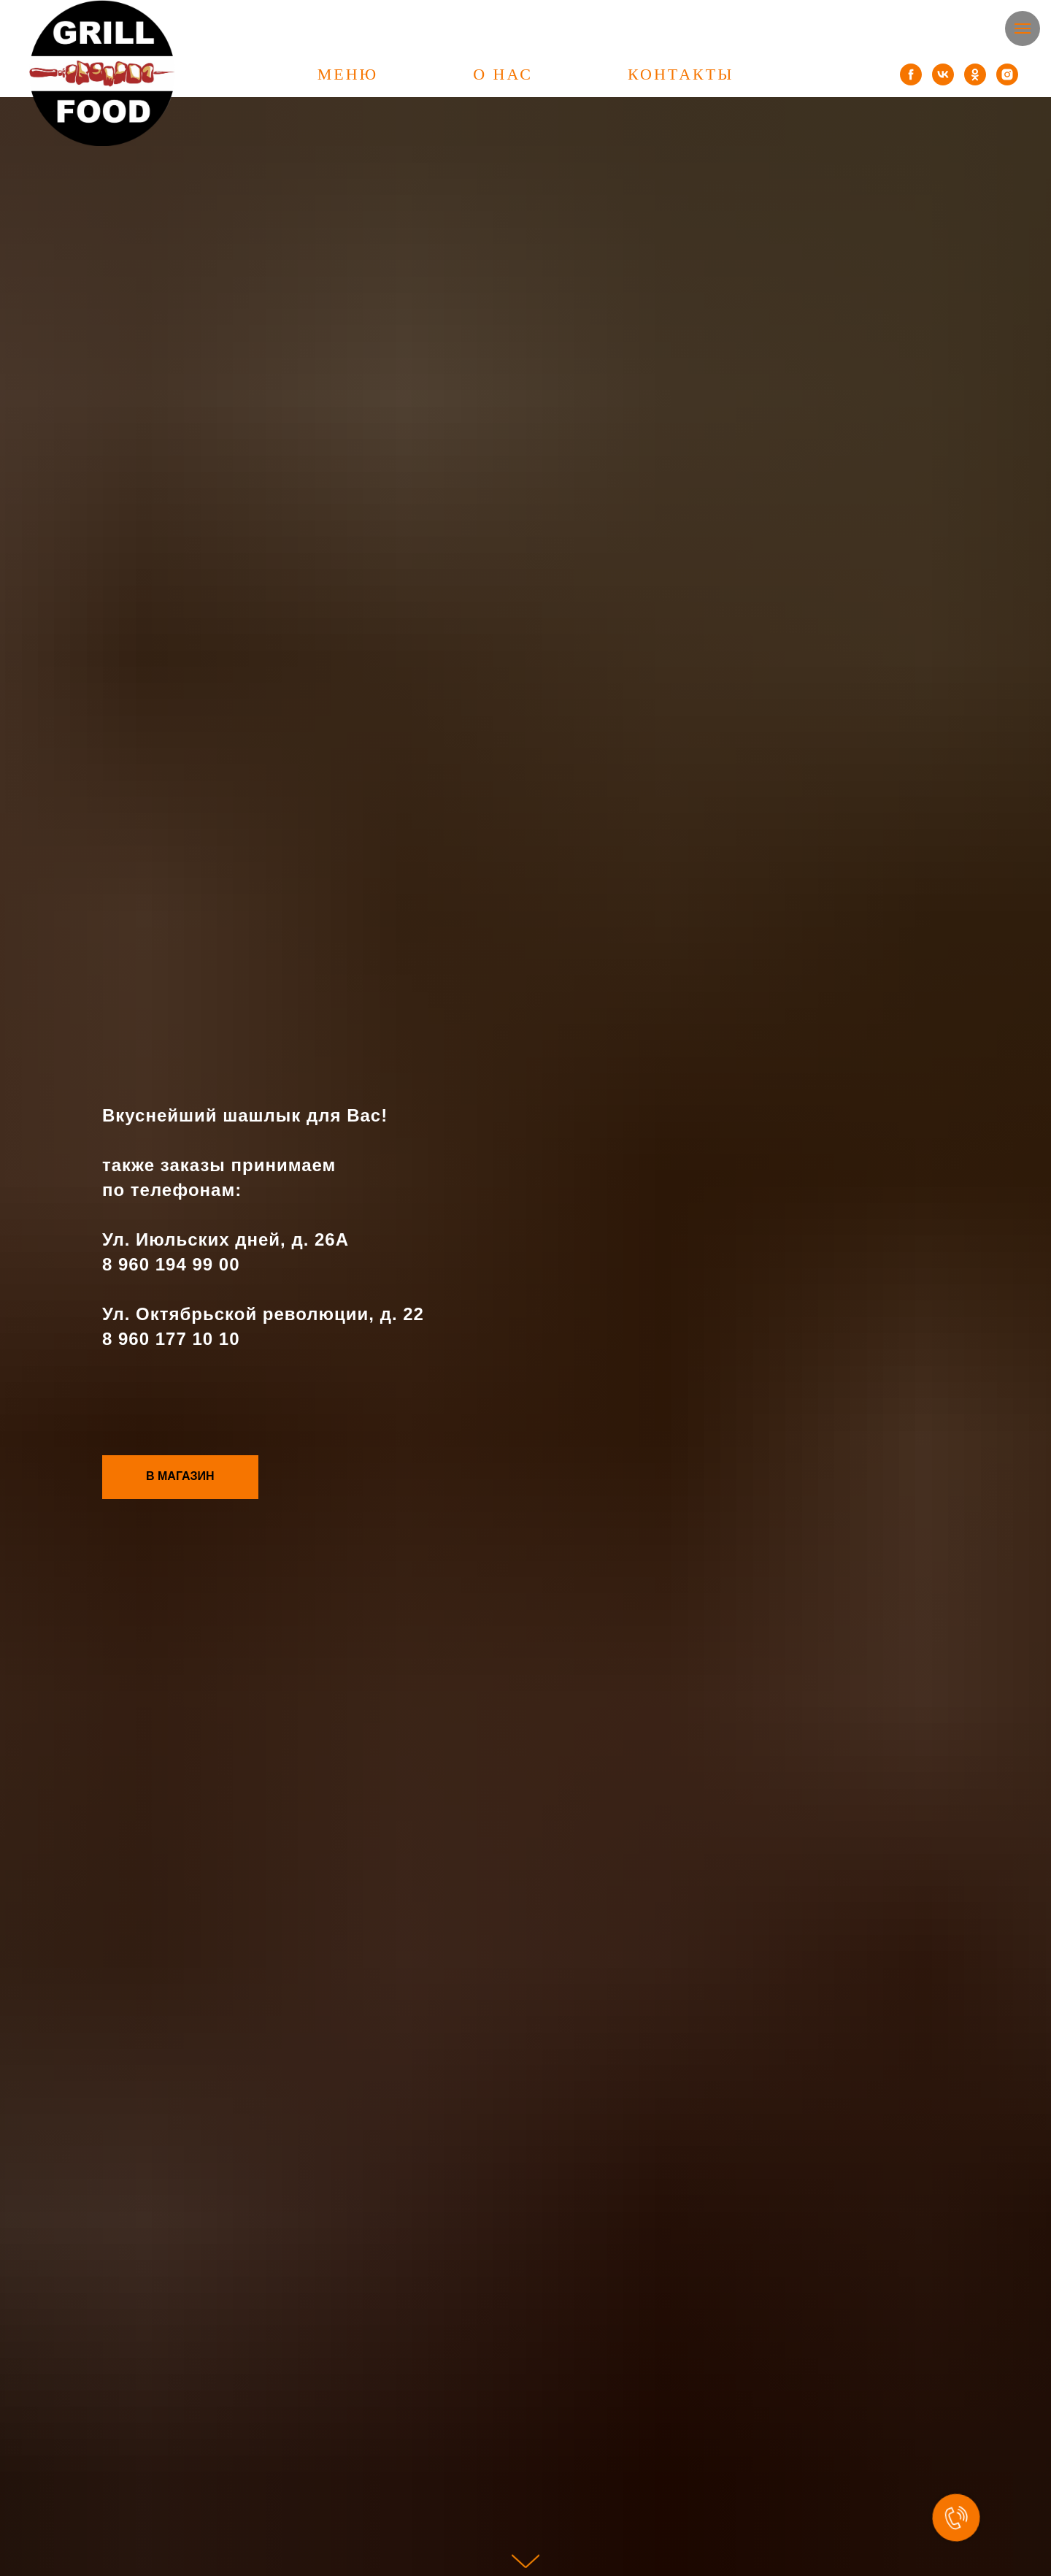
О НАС (503, 74)
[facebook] (911, 74)
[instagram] (1007, 74)
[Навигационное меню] (1023, 28)
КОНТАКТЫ (681, 74)
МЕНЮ (348, 74)
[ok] (975, 74)
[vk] (943, 74)
